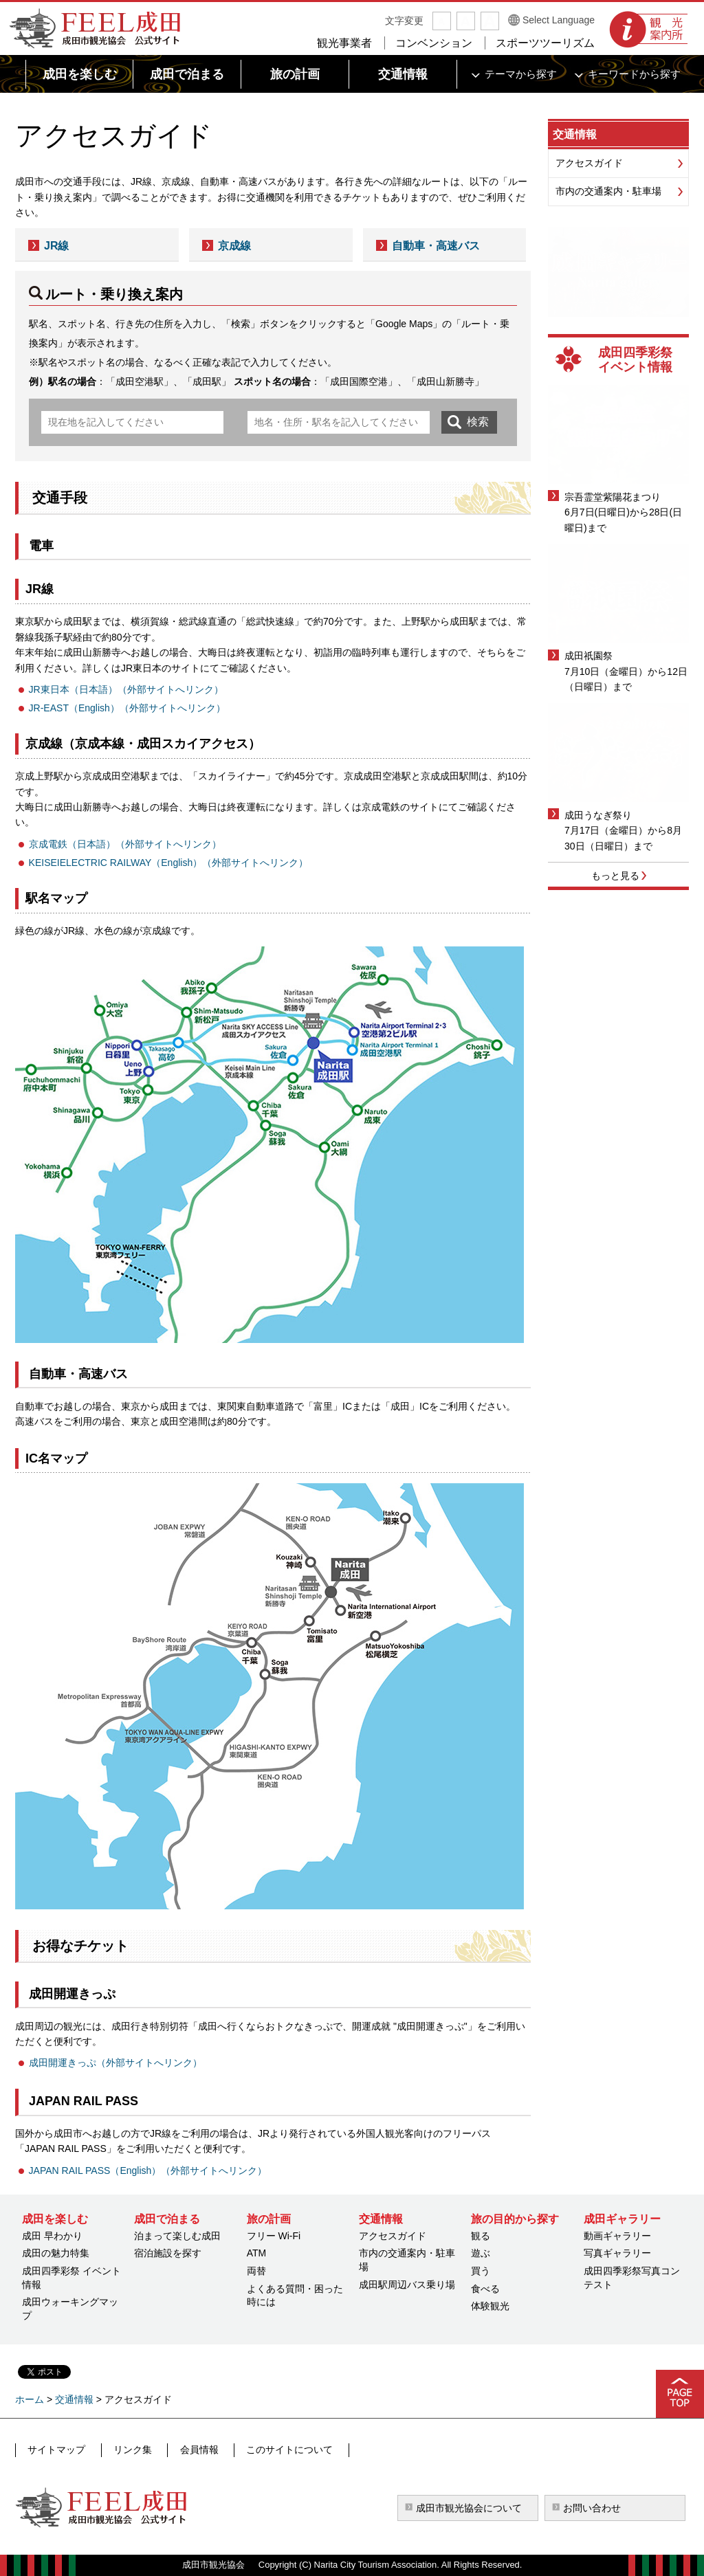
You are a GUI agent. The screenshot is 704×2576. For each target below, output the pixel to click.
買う (480, 2270)
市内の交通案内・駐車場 (608, 191)
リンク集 (126, 2449)
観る (480, 2235)
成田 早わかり (52, 2235)
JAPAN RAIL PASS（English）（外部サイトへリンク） (148, 2170)
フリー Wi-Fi (274, 2235)
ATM (257, 2252)
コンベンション (433, 43)
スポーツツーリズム (545, 43)
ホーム (29, 2399)
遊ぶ (480, 2252)
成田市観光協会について (469, 2507)
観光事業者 (344, 43)
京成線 (234, 246)
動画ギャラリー (617, 2235)
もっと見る (615, 875)
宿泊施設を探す (167, 2252)
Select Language (558, 19)
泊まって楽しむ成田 (177, 2235)
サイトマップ (56, 2449)
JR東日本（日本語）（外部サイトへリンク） (126, 689)
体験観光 (490, 2305)
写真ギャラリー (617, 2252)
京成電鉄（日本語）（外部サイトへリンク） (125, 844)
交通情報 (575, 134)
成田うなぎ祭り (598, 815)
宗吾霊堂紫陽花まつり (612, 496)
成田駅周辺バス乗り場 (407, 2284)
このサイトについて (273, 2449)
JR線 (56, 246)
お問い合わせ (592, 2507)
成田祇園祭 (588, 655)
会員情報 (187, 2449)
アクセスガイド (589, 162)
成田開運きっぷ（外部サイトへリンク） (115, 2062)
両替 (256, 2270)
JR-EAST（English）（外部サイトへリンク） (127, 707)
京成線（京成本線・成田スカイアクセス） (143, 744)
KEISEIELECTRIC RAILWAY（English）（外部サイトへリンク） (169, 862)
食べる (485, 2288)
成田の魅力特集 (55, 2252)
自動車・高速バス (436, 246)
